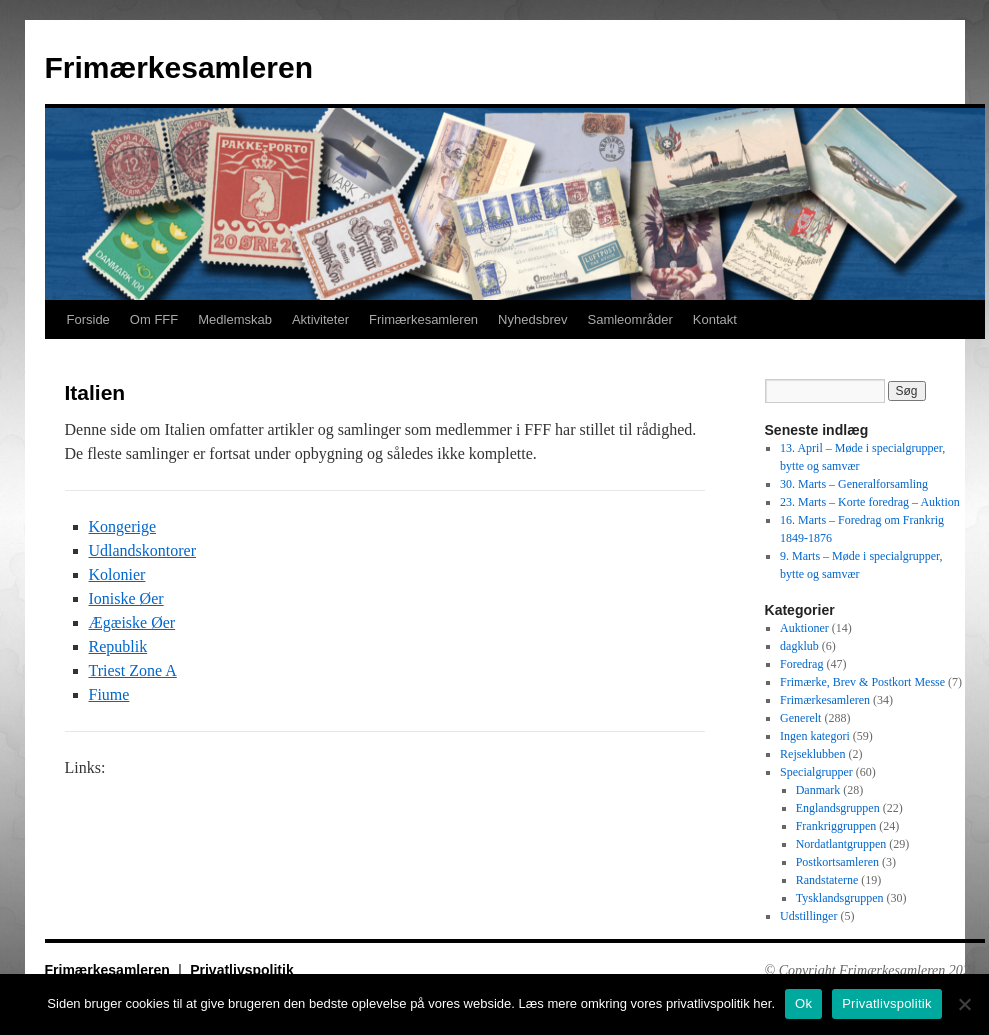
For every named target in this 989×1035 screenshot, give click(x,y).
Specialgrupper (816, 772)
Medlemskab (235, 319)
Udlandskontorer (143, 550)
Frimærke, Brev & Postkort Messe (862, 682)
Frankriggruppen (836, 826)
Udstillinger (808, 916)
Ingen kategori (815, 736)
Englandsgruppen (838, 808)
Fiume (109, 694)
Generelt (800, 718)
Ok (803, 1003)
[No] (964, 1004)
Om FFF (154, 319)
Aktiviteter (320, 319)
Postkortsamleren (837, 862)
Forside (88, 319)
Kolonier (117, 574)
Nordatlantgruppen (841, 844)
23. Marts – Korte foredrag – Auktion (870, 502)
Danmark (818, 790)
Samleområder (629, 319)
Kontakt (715, 319)
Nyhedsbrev (532, 319)
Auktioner (804, 628)
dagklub (799, 646)
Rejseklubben (812, 754)
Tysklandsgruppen (840, 898)
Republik (118, 646)
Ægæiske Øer (132, 622)
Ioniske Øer (126, 598)
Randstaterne (827, 880)
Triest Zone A (133, 670)
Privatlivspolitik (241, 970)
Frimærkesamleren (179, 67)
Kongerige (123, 526)
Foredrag (801, 664)
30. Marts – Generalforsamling (854, 484)
